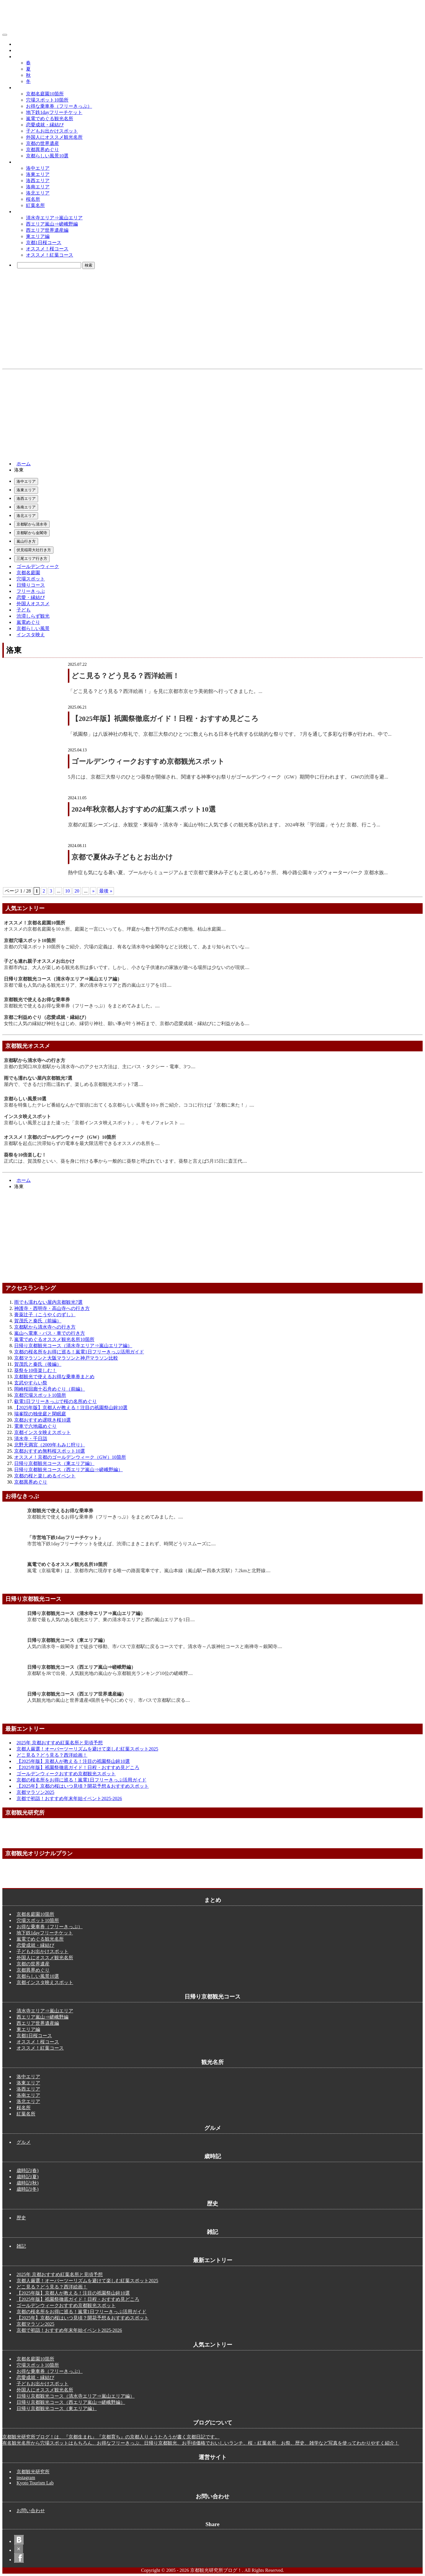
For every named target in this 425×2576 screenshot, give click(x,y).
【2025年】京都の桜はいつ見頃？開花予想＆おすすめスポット (83, 1786)
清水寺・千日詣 (30, 1438)
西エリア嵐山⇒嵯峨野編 (52, 223)
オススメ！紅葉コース (49, 254)
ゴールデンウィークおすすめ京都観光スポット (148, 761)
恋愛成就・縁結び (45, 124)
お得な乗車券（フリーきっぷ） (59, 106)
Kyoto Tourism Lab (35, 2482)
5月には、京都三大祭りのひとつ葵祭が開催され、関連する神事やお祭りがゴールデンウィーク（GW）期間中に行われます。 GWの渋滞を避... (228, 777)
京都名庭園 (28, 572)
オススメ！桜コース (47, 248)
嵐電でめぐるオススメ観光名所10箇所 (54, 1339)
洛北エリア (38, 192)
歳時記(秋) (28, 2182)
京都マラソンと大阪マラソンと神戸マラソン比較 (66, 1357)
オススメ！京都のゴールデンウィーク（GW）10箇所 (60, 1137)
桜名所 (33, 199)
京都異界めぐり (42, 149)
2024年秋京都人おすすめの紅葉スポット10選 (143, 809)
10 (67, 890)
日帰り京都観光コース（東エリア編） (54, 1463)
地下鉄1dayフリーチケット (54, 112)
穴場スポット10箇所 (47, 99)
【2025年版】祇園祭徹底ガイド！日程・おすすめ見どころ (165, 718)
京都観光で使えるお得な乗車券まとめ (54, 1376)
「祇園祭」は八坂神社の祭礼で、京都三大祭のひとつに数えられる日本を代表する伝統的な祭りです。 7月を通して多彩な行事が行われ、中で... (230, 734)
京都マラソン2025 (35, 1792)
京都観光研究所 (33, 2471)
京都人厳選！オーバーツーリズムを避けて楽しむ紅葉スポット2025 (87, 1748)
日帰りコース (31, 585)
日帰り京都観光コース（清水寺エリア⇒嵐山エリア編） (63, 978)
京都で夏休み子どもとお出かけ (122, 857)
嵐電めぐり (28, 622)
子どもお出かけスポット (52, 130)
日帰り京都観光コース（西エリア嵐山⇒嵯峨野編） (68, 1469)
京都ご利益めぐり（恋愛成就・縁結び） (46, 1017)
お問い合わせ (31, 2510)
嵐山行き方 (26, 541)
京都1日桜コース (43, 242)
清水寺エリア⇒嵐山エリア (54, 217)
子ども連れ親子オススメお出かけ (39, 961)
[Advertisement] (212, 413)
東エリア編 (38, 236)
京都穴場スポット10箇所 (30, 940)
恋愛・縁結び (31, 597)
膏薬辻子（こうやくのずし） (45, 1314)
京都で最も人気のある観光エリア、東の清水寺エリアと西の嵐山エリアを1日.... (87, 985)
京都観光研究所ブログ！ (37, 33)
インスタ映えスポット (27, 1116)
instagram (26, 2477)
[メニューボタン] (4, 35)
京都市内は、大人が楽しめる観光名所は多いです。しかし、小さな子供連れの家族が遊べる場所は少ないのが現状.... (126, 967)
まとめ (21, 87)
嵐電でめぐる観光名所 (49, 118)
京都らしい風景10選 (47, 155)
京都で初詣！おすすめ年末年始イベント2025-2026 (69, 1798)
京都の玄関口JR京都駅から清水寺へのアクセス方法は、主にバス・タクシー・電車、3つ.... (99, 1066)
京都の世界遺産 (42, 143)
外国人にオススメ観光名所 (54, 137)
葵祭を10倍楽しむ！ (25, 1154)
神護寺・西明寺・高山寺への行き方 (52, 1308)
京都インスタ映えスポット (42, 1432)
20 (76, 890)
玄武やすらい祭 (30, 1382)
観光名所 (23, 161)
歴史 (19, 50)
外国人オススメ (33, 603)
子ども (24, 609)
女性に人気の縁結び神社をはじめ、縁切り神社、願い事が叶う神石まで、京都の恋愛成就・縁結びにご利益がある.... (126, 1023)
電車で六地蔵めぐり (35, 1426)
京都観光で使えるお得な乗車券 (37, 999)
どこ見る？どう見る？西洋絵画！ (125, 676)
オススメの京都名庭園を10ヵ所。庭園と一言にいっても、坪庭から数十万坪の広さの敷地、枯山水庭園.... (115, 928)
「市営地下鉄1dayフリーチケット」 (65, 1537)
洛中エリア (38, 168)
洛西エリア (38, 180)
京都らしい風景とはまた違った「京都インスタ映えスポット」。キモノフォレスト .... (94, 1122)
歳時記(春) (28, 2170)
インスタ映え (31, 634)
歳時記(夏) (28, 2176)
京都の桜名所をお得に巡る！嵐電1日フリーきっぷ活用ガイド (79, 1351)
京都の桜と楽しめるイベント (45, 1475)
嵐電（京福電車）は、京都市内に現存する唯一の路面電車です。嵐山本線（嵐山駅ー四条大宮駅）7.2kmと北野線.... (148, 1570)
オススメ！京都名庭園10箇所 (34, 922)
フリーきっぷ (31, 591)
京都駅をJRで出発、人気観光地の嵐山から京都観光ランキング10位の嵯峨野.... (110, 1673)
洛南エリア (38, 186)
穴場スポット (31, 578)
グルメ (21, 44)
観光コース (26, 211)
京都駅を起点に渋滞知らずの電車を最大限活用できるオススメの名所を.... (82, 1143)
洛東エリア (38, 174)
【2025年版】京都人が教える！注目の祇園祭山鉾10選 (71, 1407)
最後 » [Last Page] (105, 890)
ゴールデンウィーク (38, 566)
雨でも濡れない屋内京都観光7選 (38, 1078)
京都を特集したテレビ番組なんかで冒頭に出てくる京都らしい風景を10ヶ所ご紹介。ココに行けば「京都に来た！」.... (129, 1104)
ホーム (24, 463)
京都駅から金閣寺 (32, 533)
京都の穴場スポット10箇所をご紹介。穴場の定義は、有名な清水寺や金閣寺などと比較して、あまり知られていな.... (126, 946)
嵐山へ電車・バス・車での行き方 (49, 1333)
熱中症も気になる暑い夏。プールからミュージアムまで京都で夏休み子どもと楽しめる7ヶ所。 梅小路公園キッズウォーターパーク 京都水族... (228, 872)
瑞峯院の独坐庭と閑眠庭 (40, 1413)
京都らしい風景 (33, 628)
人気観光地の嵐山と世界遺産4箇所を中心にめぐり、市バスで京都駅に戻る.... (108, 1700)
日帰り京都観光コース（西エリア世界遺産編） (76, 1693)
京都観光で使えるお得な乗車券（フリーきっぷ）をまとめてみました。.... (82, 1005)
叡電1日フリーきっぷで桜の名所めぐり (55, 1401)
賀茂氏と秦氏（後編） (37, 1364)
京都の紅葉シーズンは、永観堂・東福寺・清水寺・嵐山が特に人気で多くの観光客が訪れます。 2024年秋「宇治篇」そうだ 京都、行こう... (224, 825)
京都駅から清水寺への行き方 (34, 1060)
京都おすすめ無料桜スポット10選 (49, 1450)
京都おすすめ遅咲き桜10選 (42, 1419)
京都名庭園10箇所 (45, 93)
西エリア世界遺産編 (47, 230)
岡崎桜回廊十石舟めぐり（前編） (49, 1388)
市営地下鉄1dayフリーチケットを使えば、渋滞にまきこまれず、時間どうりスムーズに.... (121, 1543)
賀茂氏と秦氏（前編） (37, 1320)
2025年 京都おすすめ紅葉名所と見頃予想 (60, 1742)
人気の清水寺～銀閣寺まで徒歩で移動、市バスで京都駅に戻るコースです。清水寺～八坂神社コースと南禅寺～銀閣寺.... (154, 1646)
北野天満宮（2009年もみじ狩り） (49, 1444)
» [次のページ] (93, 890)
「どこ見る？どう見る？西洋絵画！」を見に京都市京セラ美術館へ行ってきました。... (165, 691)
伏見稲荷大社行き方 (34, 550)
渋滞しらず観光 (33, 616)
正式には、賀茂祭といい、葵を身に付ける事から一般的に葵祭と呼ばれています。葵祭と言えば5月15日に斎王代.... (125, 1161)
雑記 (21, 2246)
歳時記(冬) (28, 2189)
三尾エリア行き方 (32, 558)
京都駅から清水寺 (32, 524)
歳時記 (21, 56)
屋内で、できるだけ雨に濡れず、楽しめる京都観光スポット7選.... (73, 1084)
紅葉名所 (35, 205)
